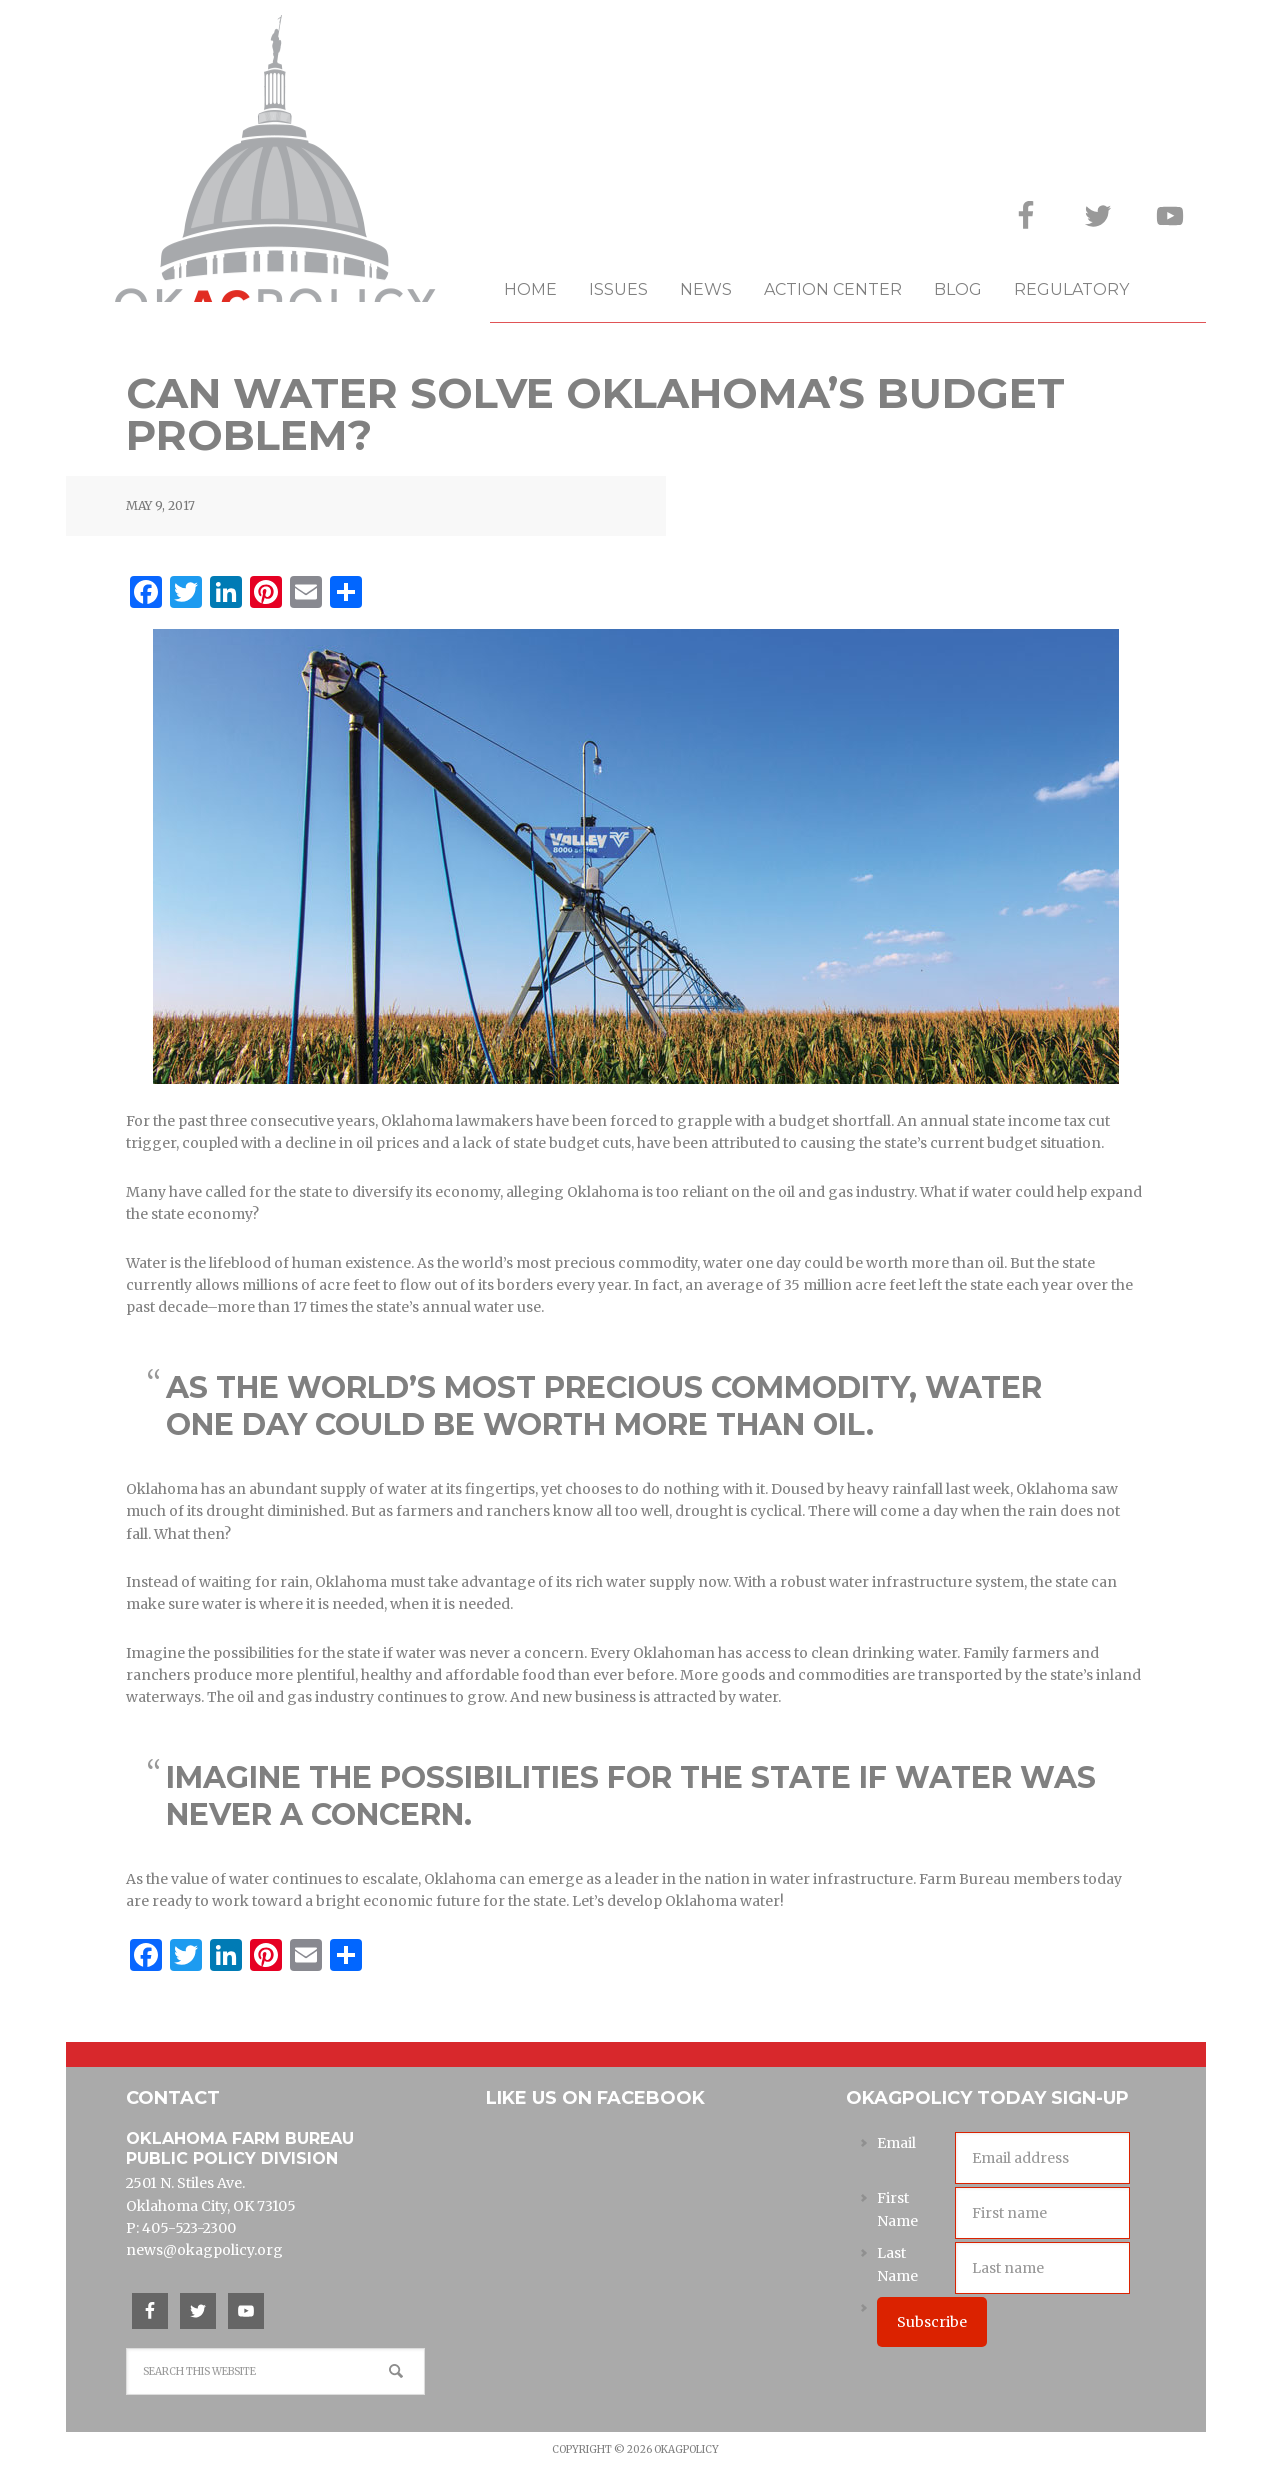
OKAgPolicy (278, 173)
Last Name (897, 2264)
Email (896, 2143)
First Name (897, 2209)
